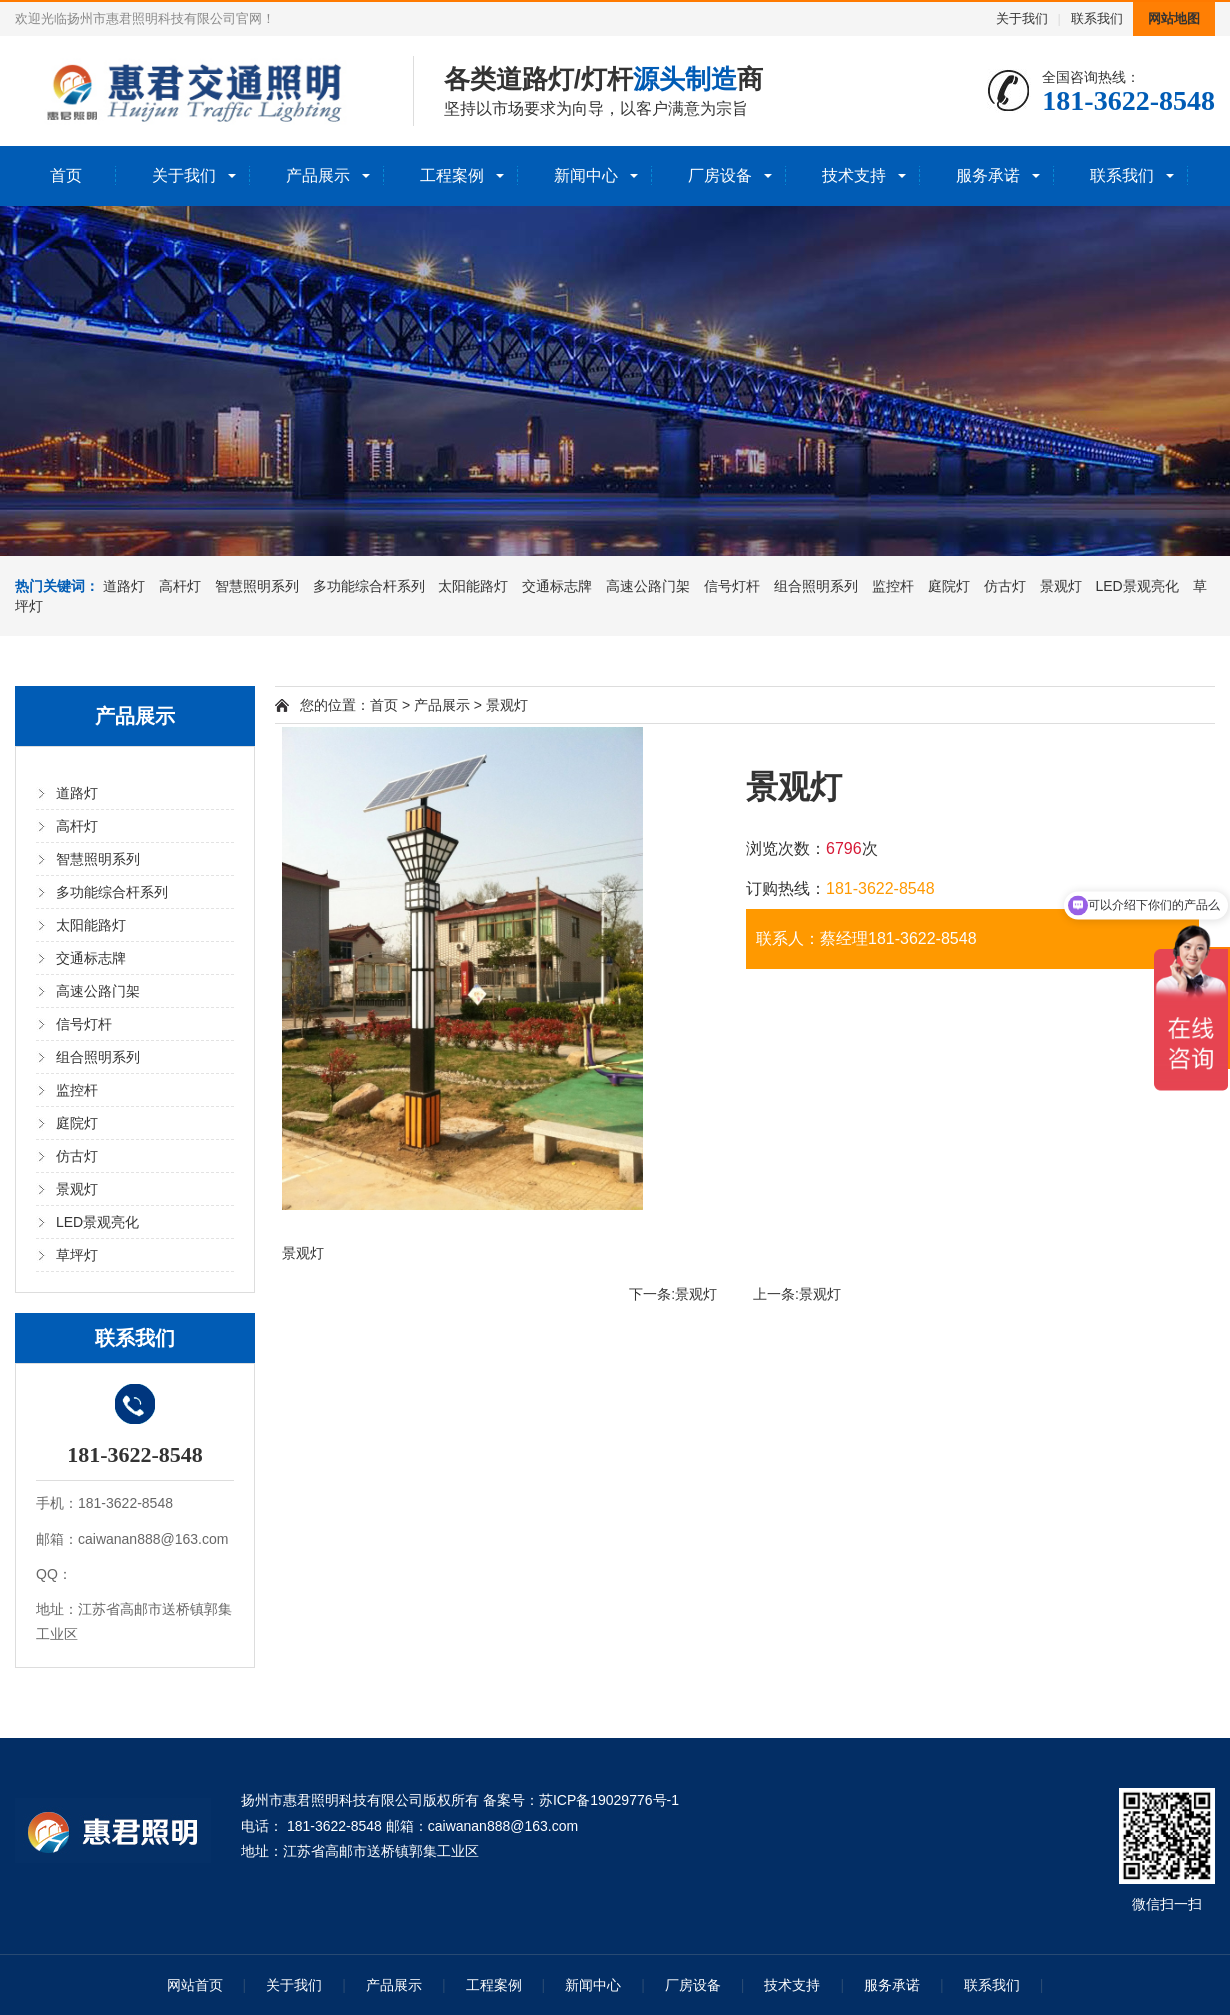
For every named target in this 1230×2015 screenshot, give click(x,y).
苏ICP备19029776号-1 (609, 1800)
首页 (66, 175)
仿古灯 (1005, 586)
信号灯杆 (732, 586)
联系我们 (1097, 18)
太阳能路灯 (473, 586)
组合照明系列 (816, 586)
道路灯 (124, 586)
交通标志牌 (557, 586)
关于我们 (1022, 18)
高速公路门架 (648, 586)
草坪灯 (77, 1255)
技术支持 (854, 175)
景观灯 (1061, 586)
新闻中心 (586, 175)
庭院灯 (949, 586)
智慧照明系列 (257, 586)
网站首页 (195, 1985)
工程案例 (452, 175)
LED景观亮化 (1136, 586)
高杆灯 (180, 586)
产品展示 (318, 175)
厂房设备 (720, 175)
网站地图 (1174, 18)
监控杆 (893, 586)
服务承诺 (988, 175)
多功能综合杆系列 (369, 586)
